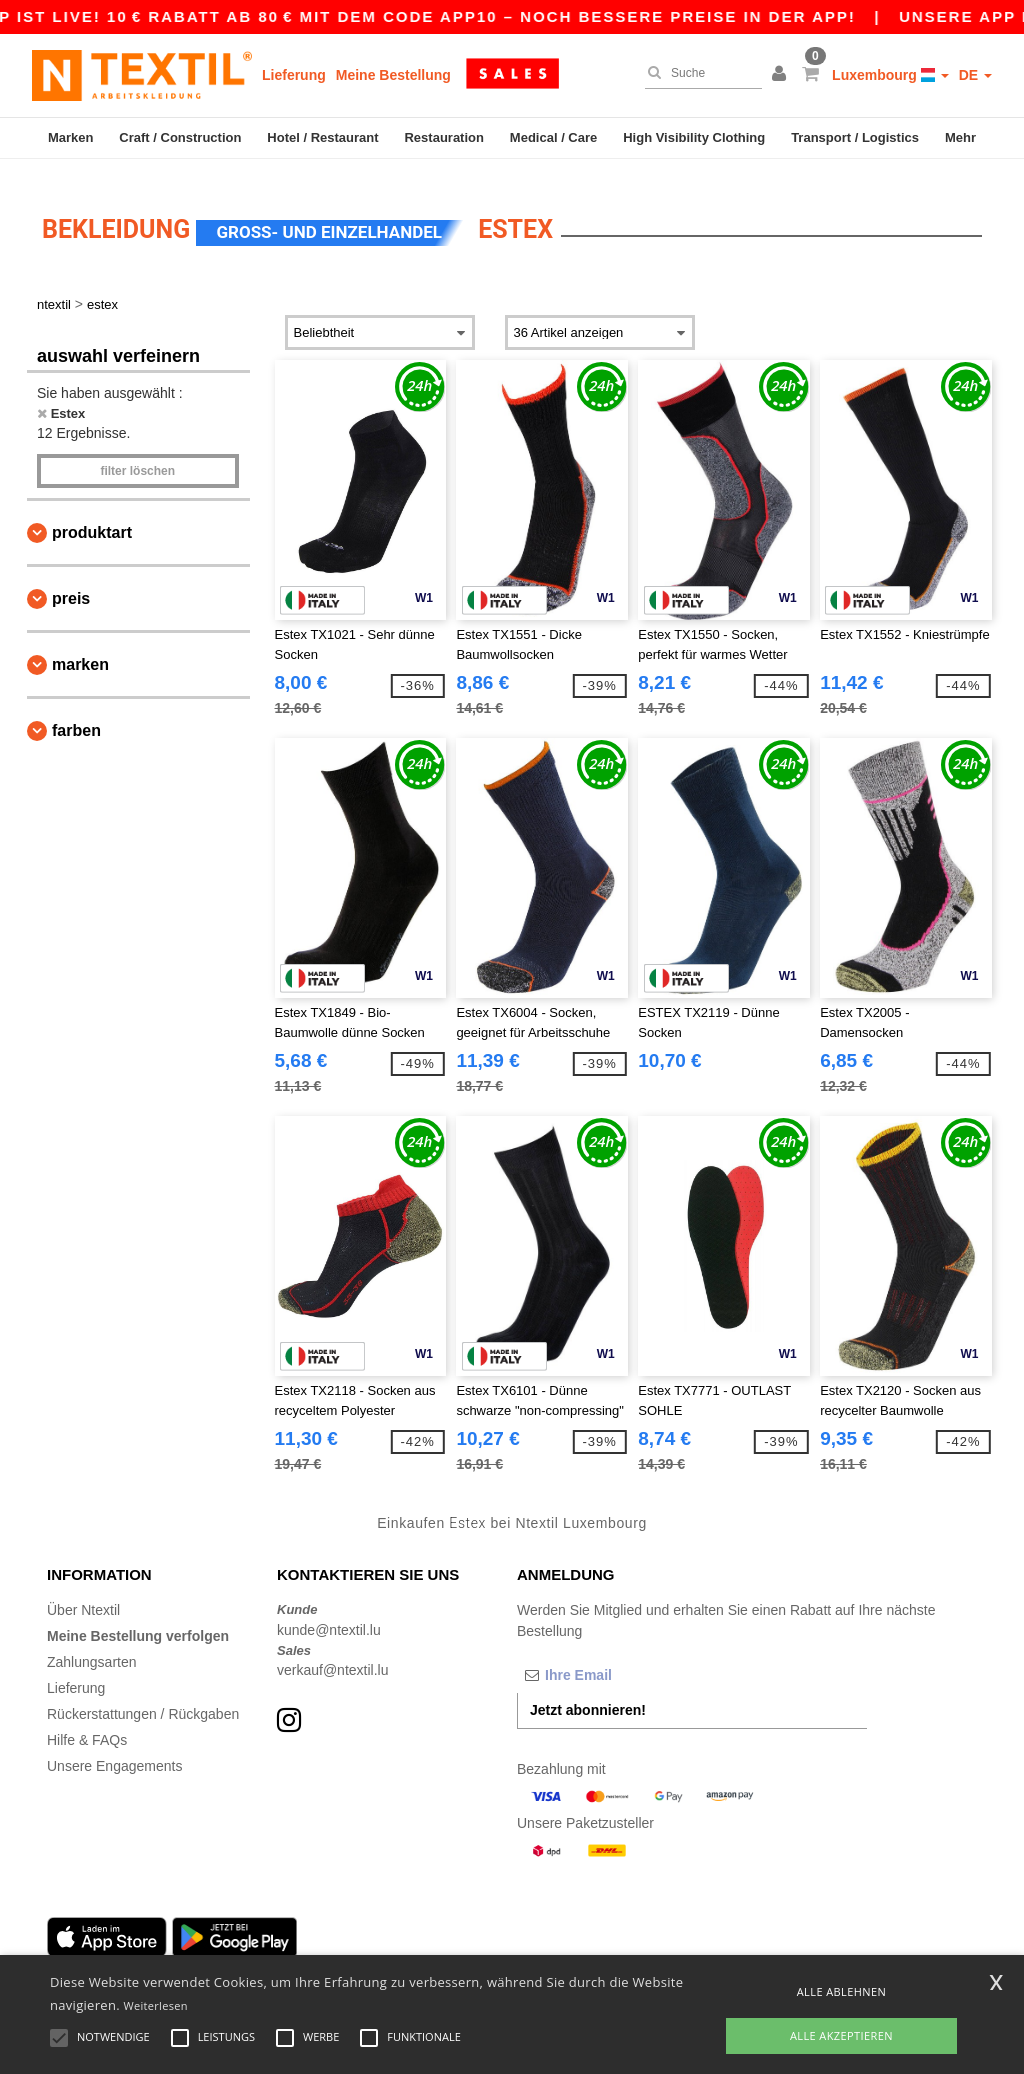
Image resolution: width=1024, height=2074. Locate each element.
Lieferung (294, 75)
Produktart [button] (92, 515)
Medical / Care (553, 137)
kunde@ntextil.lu (329, 1613)
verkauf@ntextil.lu (332, 1653)
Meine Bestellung (393, 75)
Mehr (960, 137)
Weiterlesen (156, 2005)
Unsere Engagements (114, 1749)
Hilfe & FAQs (87, 1723)
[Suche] (698, 73)
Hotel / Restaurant (322, 137)
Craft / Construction (180, 137)
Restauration (443, 137)
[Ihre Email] (622, 1658)
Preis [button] (71, 581)
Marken (71, 137)
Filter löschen (137, 454)
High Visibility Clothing (694, 137)
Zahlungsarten (92, 1645)
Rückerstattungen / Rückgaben (143, 1697)
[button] (782, 75)
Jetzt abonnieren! (588, 1693)
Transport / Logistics (855, 137)
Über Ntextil (83, 1593)
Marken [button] (80, 647)
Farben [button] (76, 713)
